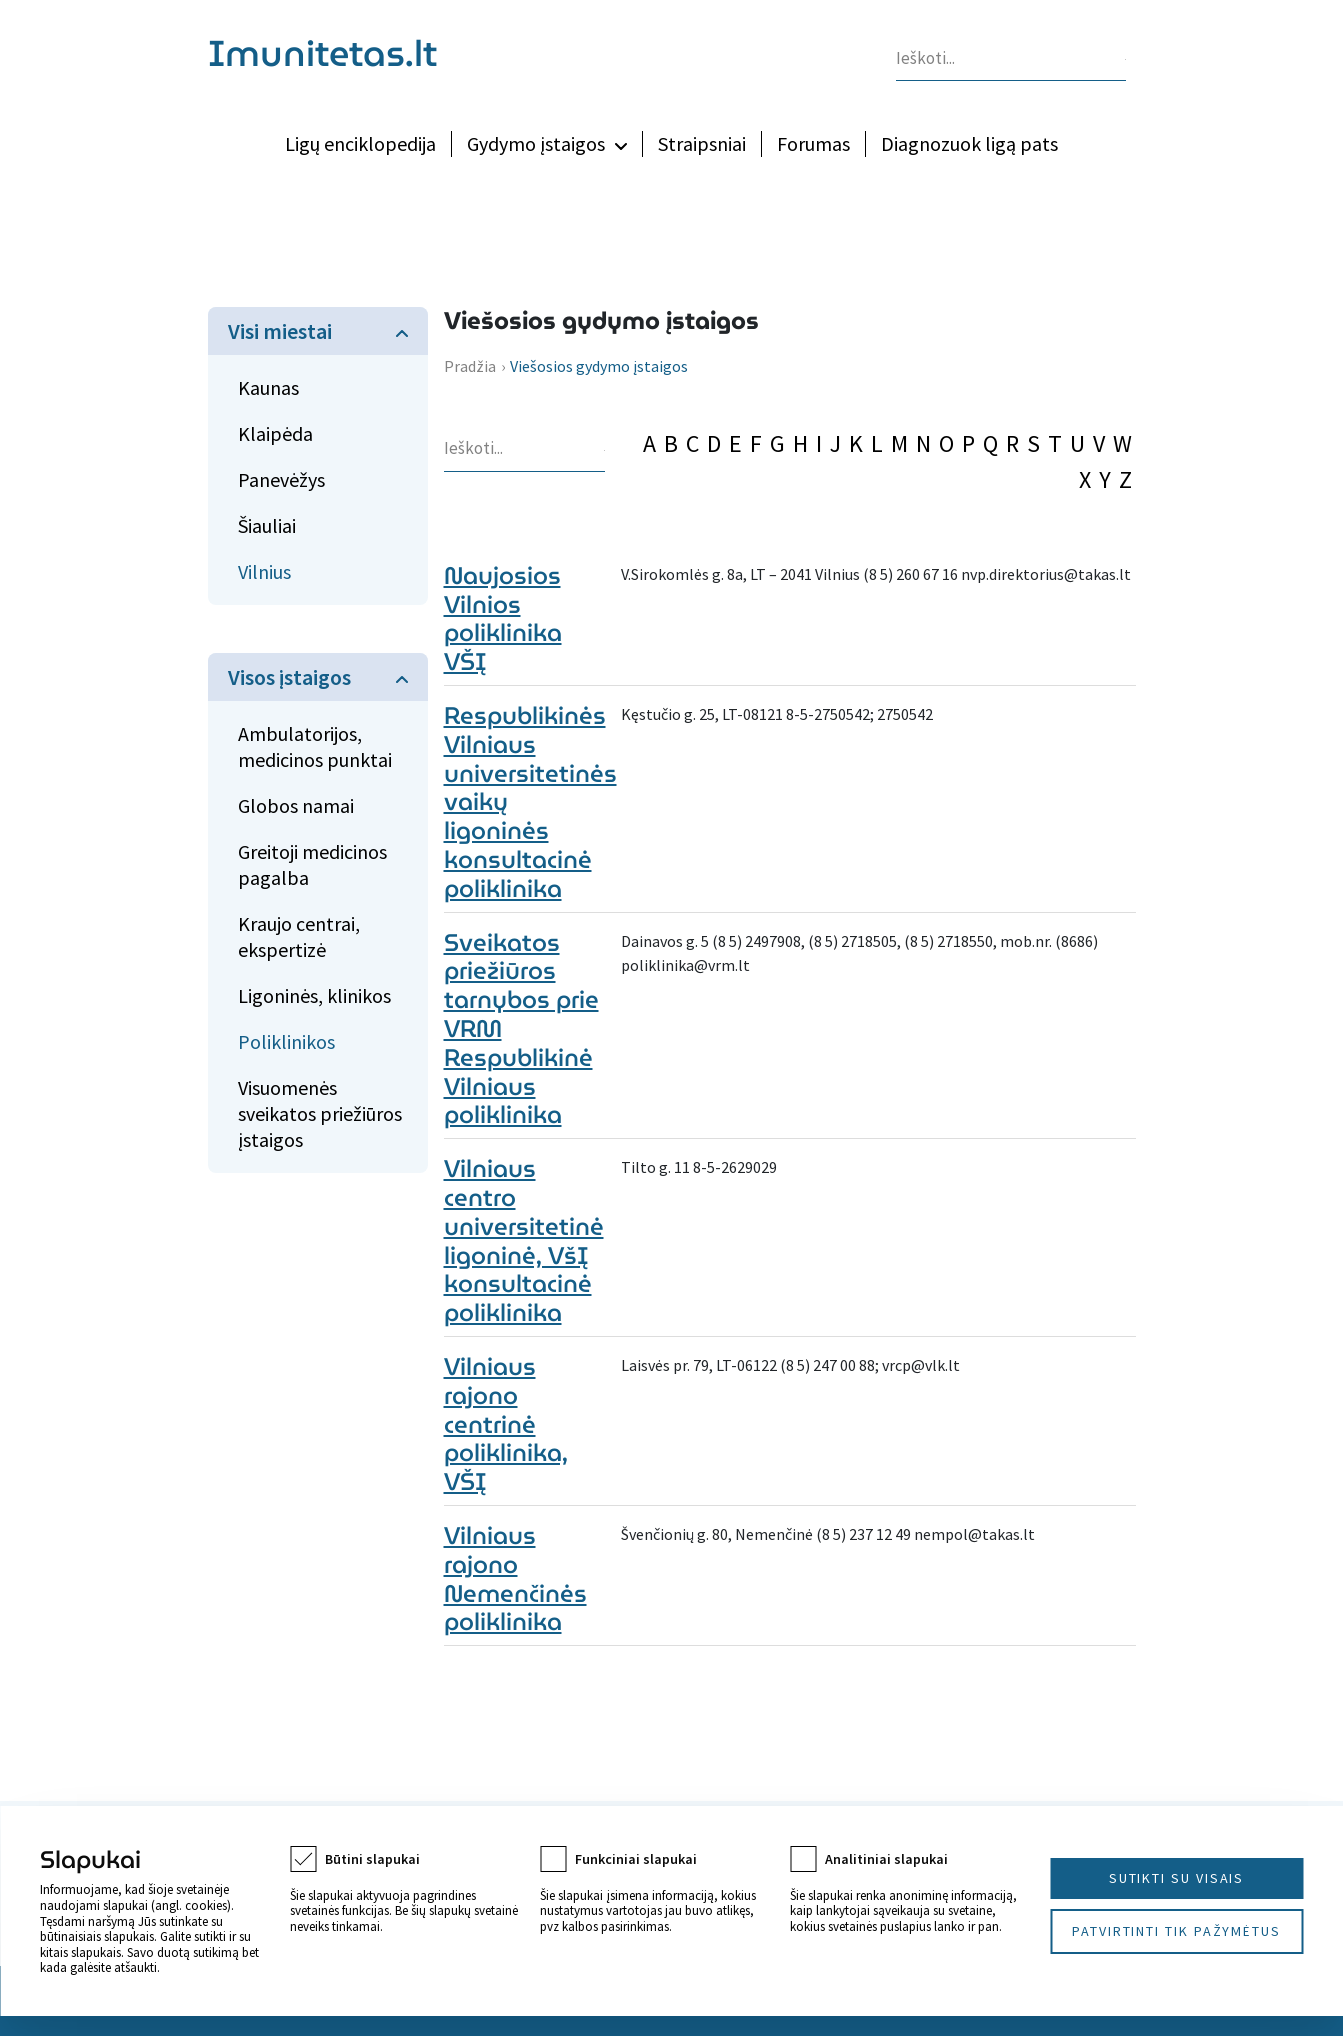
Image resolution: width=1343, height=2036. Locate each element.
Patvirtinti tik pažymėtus (1176, 1931)
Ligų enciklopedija (360, 143)
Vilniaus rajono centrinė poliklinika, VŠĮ (506, 1424)
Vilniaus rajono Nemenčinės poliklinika (515, 1579)
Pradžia (470, 366)
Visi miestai (280, 331)
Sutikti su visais (1177, 1878)
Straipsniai (702, 143)
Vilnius (264, 571)
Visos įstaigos (289, 677)
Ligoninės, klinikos (314, 995)
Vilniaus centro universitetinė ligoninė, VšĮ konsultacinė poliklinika (524, 1241)
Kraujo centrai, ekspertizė (299, 936)
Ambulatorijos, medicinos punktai (315, 746)
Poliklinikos (286, 1041)
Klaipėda (275, 433)
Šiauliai (267, 525)
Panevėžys (281, 479)
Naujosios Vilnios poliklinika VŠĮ (503, 619)
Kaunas (268, 387)
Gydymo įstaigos (536, 143)
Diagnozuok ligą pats (969, 143)
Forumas (813, 143)
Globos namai (296, 805)
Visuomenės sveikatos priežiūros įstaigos (320, 1113)
